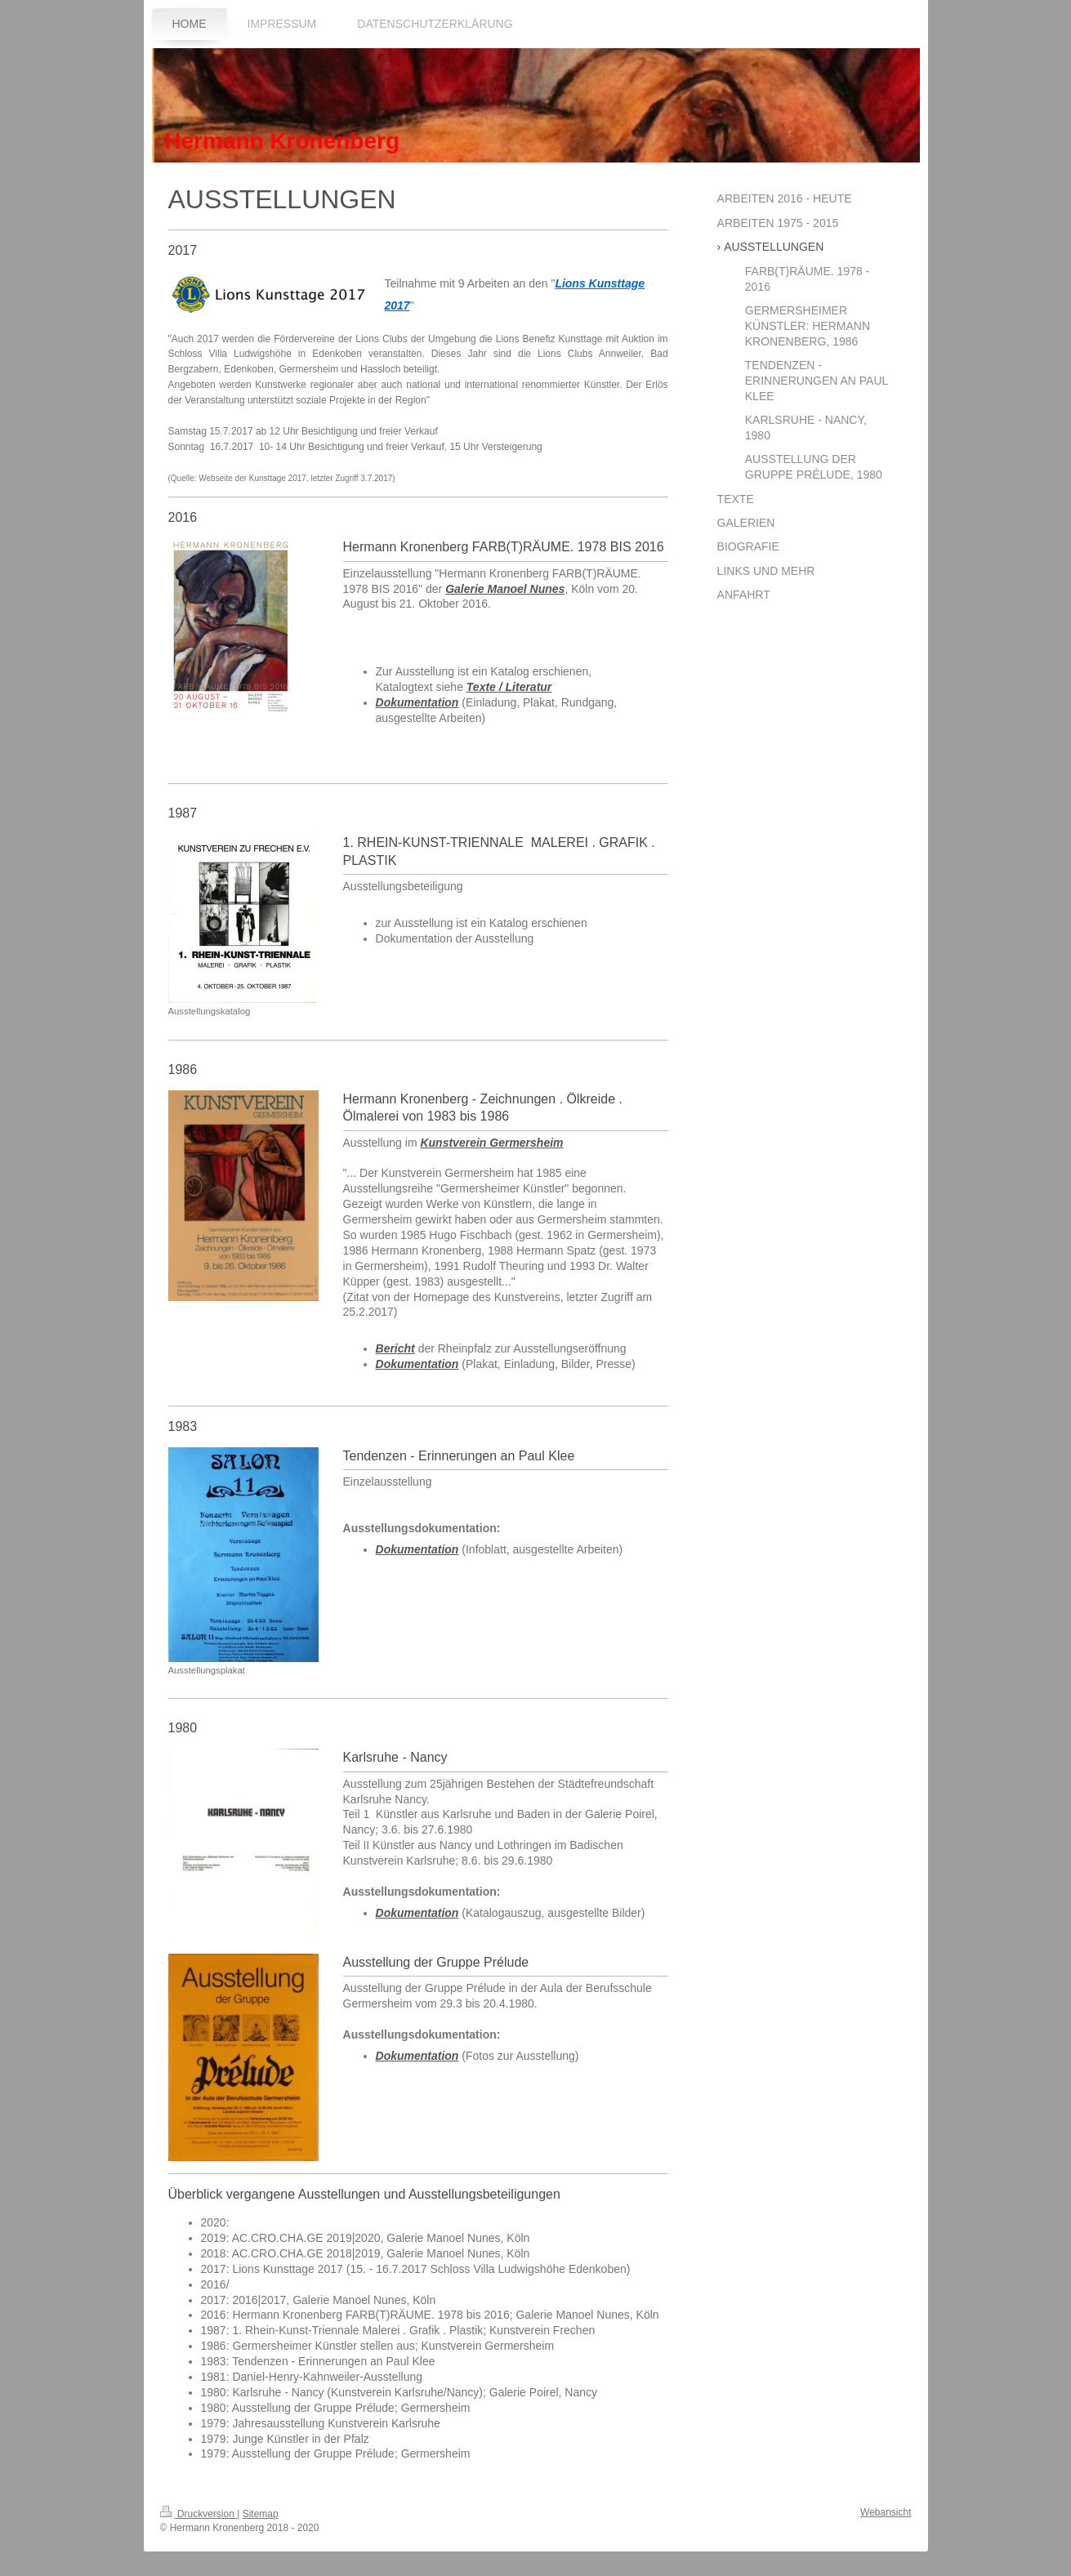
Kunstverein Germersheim (491, 1142)
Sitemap (261, 2514)
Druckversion (199, 2514)
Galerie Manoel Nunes (505, 588)
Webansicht (885, 2512)
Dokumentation (417, 702)
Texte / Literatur (509, 686)
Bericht (395, 1348)
